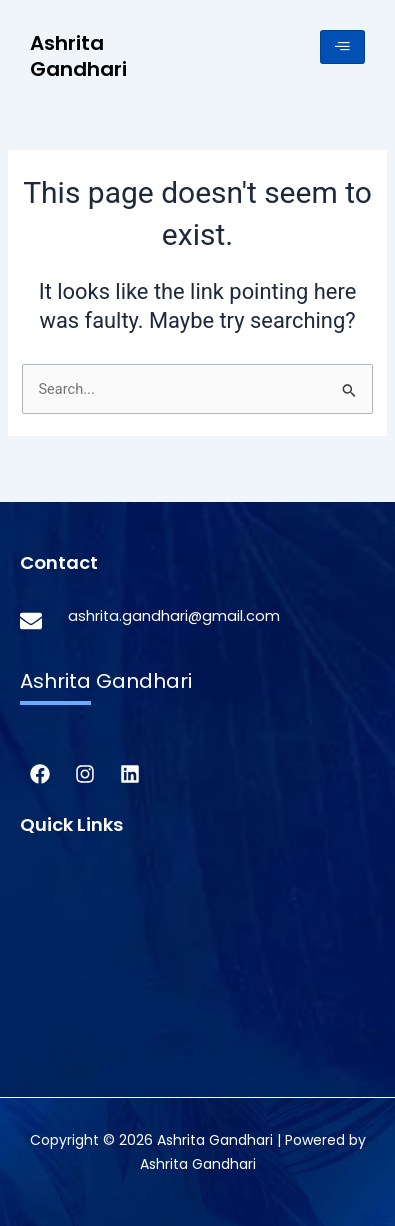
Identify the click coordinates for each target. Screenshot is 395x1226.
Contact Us (63, 1060)
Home (42, 865)
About (43, 897)
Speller (45, 995)
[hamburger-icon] (342, 47)
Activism (53, 930)
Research (55, 963)
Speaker (50, 1028)
